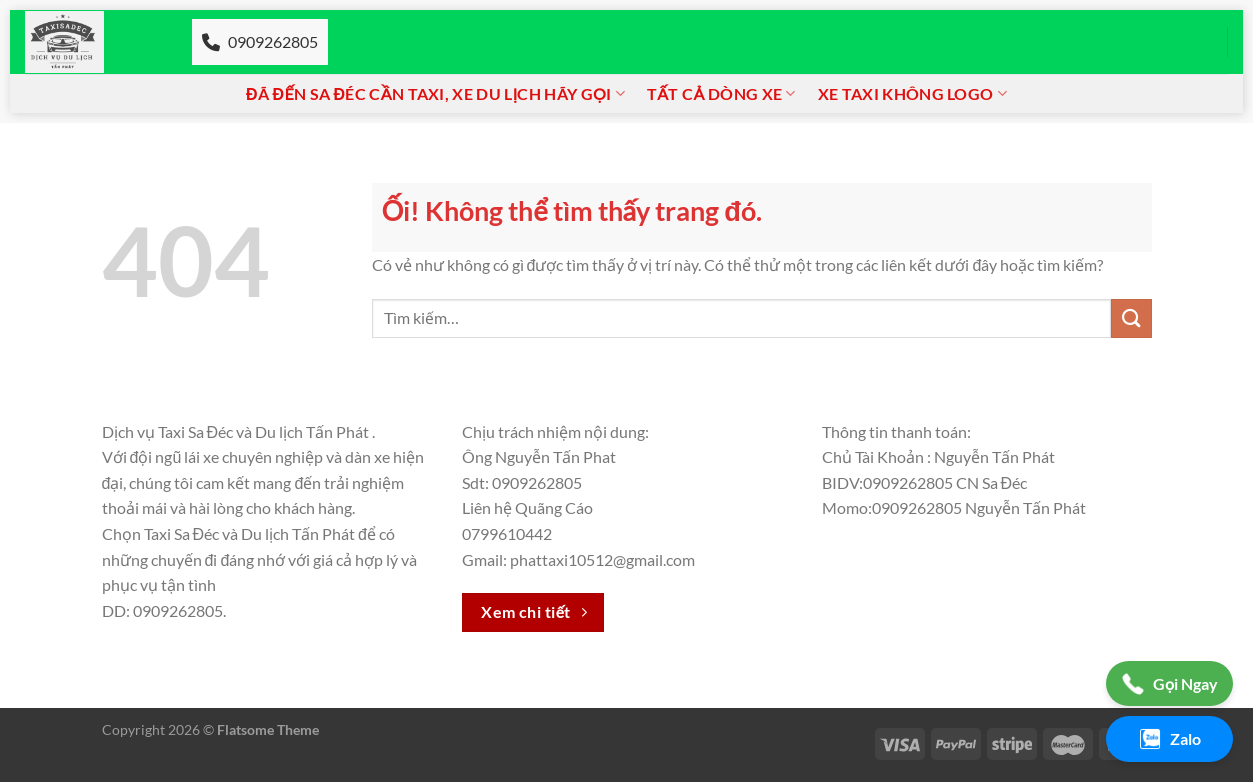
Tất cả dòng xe (721, 94)
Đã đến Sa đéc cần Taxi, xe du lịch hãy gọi (435, 94)
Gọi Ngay (1169, 684)
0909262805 (260, 41)
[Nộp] (1131, 318)
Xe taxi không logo (912, 94)
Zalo (1169, 739)
